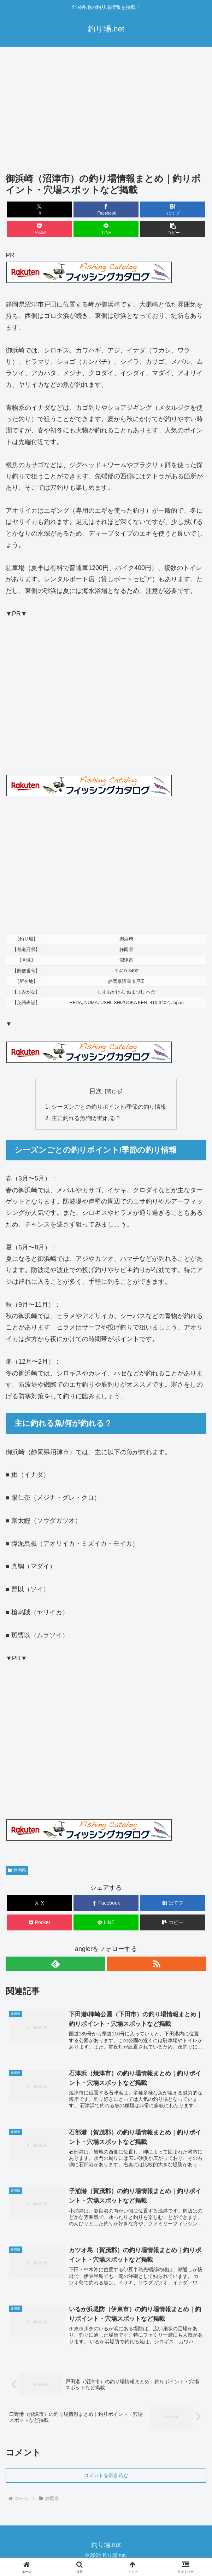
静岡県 (17, 1870)
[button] (173, 229)
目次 (95, 1091)
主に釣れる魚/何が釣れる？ (86, 1118)
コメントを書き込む (106, 2476)
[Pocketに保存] (39, 229)
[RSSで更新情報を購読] (156, 1964)
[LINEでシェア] (106, 229)
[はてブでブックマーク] (173, 209)
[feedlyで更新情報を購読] (55, 1964)
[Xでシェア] (39, 209)
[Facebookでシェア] (106, 209)
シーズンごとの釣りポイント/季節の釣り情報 (109, 1107)
